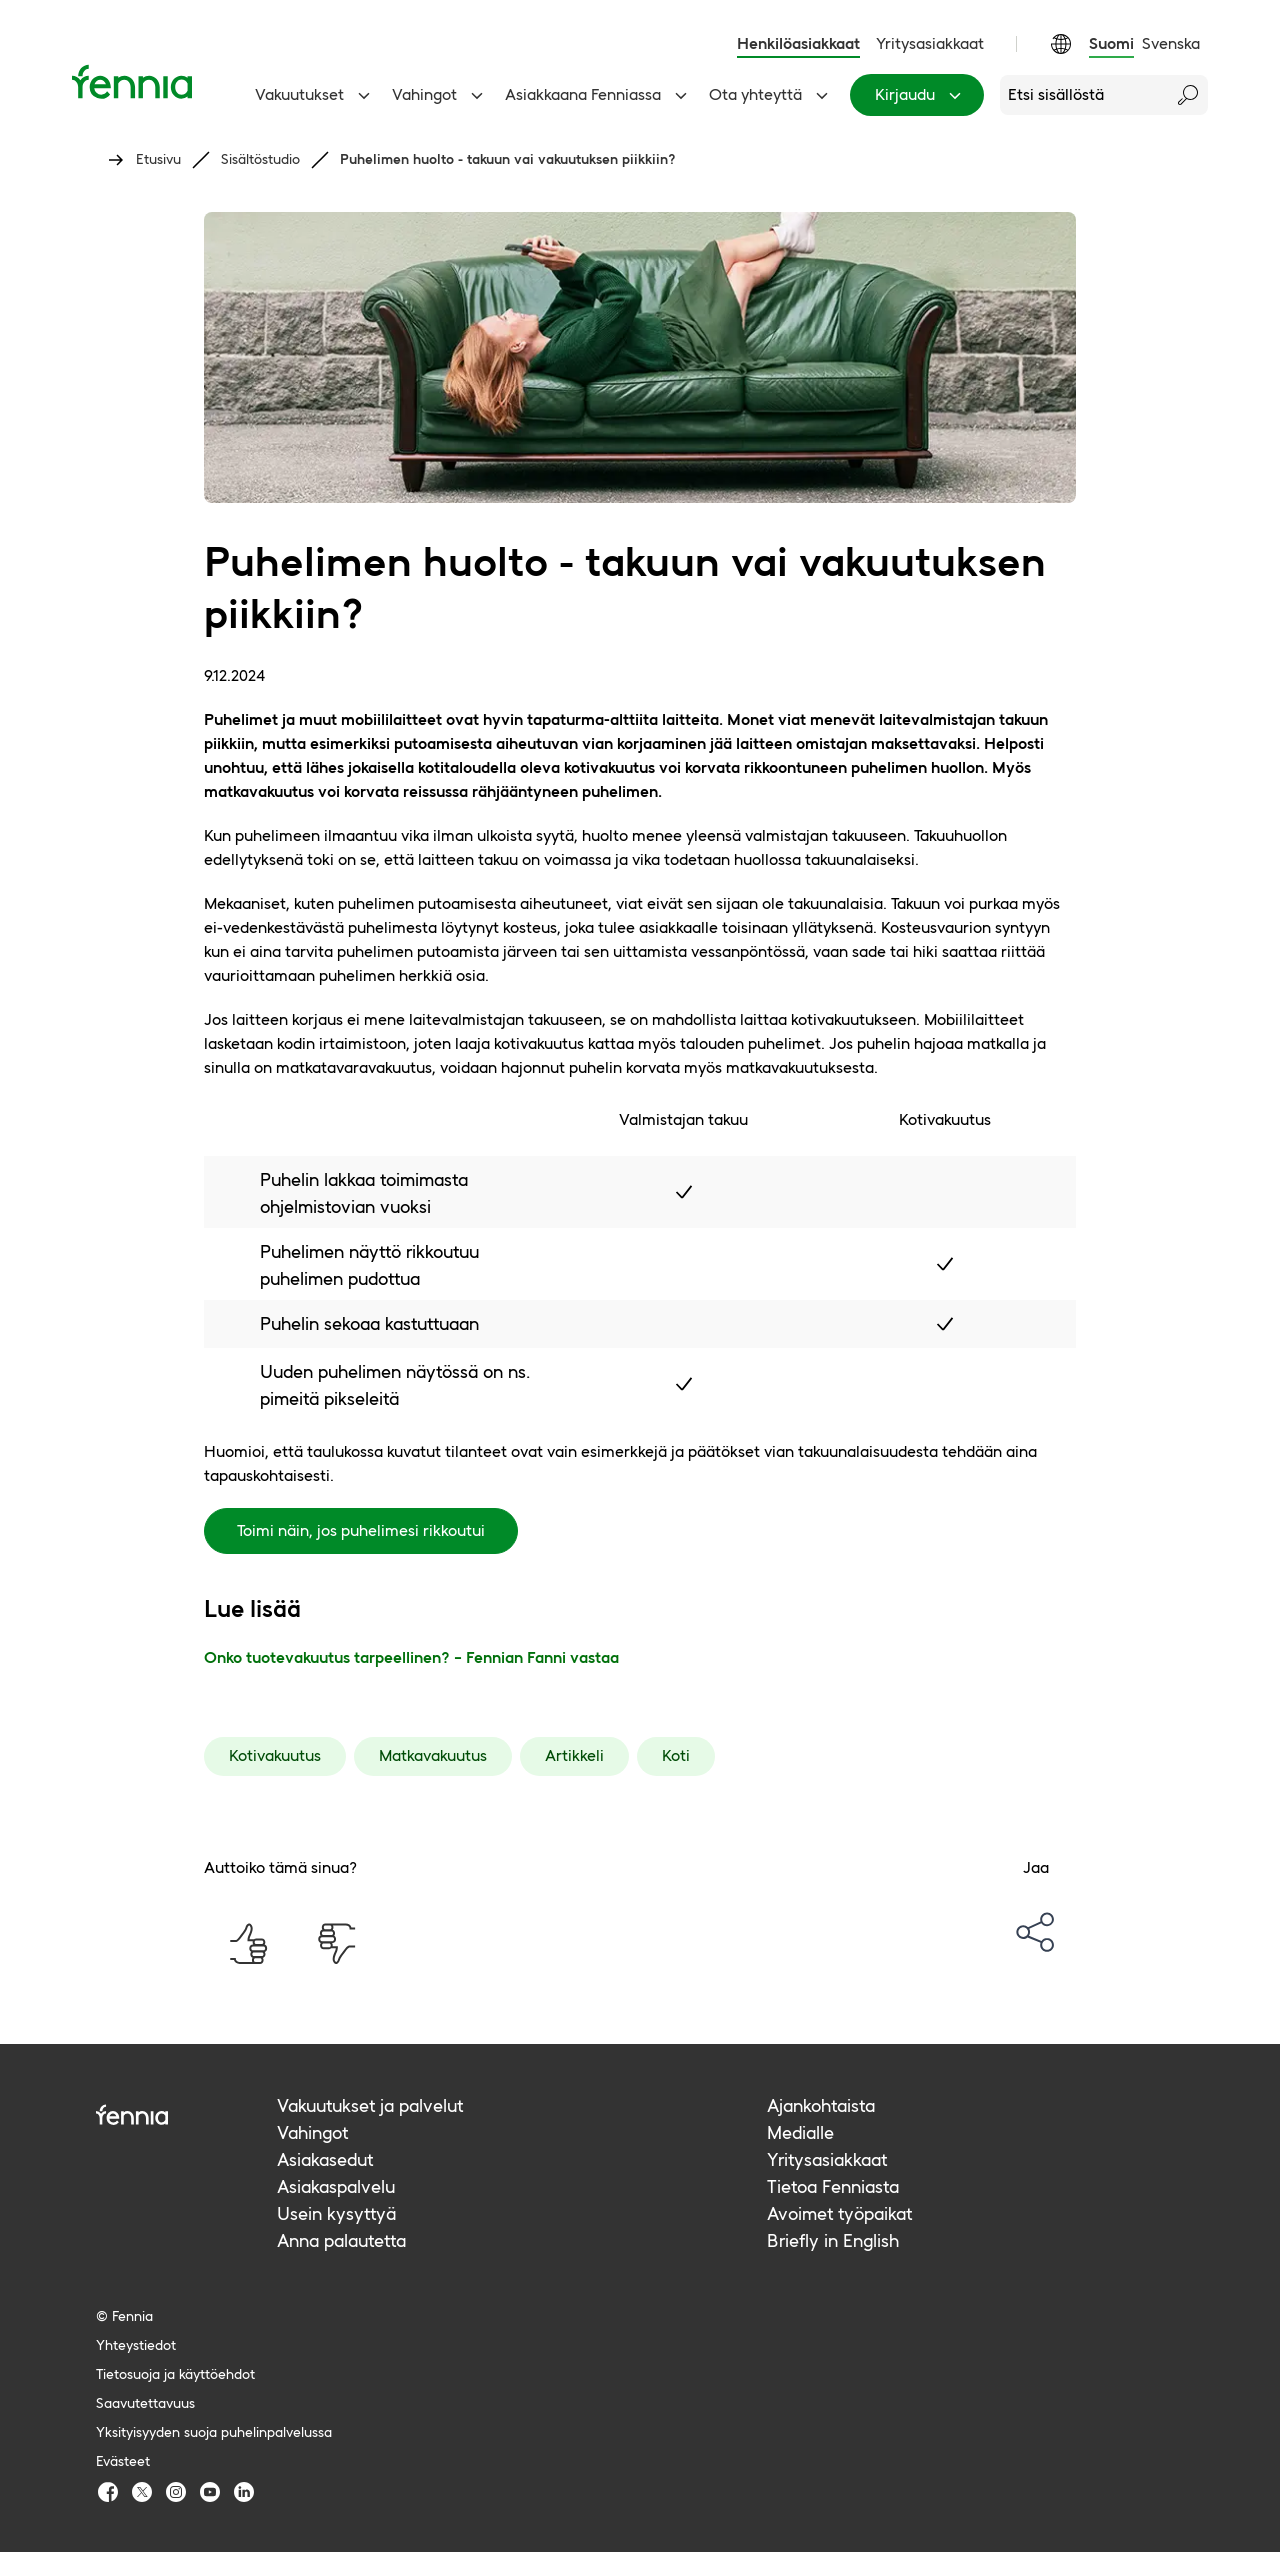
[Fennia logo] (186, 2114)
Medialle (800, 2132)
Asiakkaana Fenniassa (599, 95)
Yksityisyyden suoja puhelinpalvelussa (214, 2432)
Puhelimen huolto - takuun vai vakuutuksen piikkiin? (508, 159)
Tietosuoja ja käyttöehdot (175, 2374)
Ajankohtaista (821, 2105)
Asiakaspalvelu (336, 2186)
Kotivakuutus (275, 1755)
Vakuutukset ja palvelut (370, 2105)
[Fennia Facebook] (108, 2492)
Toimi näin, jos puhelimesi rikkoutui (361, 1530)
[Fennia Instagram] (176, 2492)
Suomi (1111, 43)
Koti (676, 1755)
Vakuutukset (315, 95)
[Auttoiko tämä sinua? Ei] (336, 1944)
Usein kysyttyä (336, 2213)
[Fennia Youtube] (210, 2492)
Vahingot (440, 95)
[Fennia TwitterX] (142, 2492)
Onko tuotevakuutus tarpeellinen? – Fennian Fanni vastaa (411, 1657)
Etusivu (158, 159)
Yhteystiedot (136, 2345)
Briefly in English (833, 2240)
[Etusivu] (132, 81)
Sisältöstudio (260, 159)
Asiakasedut (325, 2159)
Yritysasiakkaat (930, 43)
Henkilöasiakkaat (798, 43)
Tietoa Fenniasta (833, 2186)
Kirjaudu (921, 95)
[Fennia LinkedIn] (244, 2492)
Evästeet (123, 2461)
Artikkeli (574, 1755)
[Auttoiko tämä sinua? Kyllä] (248, 1944)
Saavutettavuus (145, 2403)
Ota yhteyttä (771, 95)
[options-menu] (1036, 1932)
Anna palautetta (341, 2240)
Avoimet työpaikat (839, 2213)
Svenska (1171, 43)
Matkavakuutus (433, 1755)
